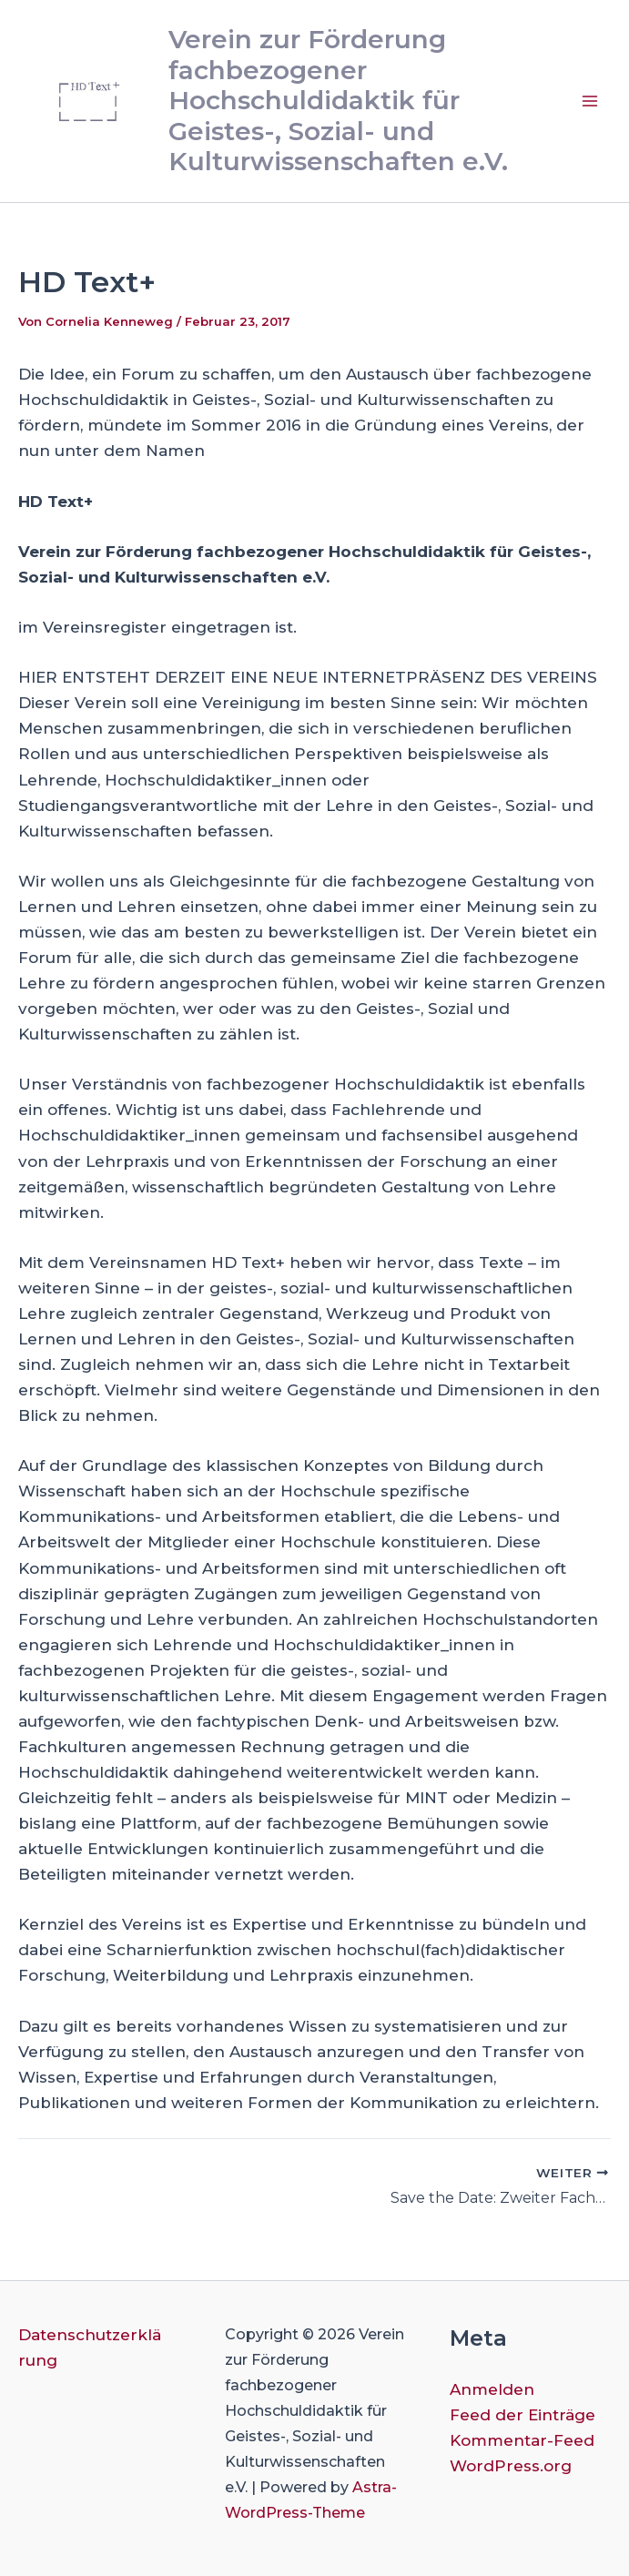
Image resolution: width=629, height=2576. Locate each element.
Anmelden (492, 2389)
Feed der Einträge (522, 2415)
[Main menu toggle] (591, 101)
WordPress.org (511, 2466)
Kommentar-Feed (522, 2440)
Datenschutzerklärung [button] (89, 2347)
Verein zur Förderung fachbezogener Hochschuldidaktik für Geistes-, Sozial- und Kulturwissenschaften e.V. (338, 100)
